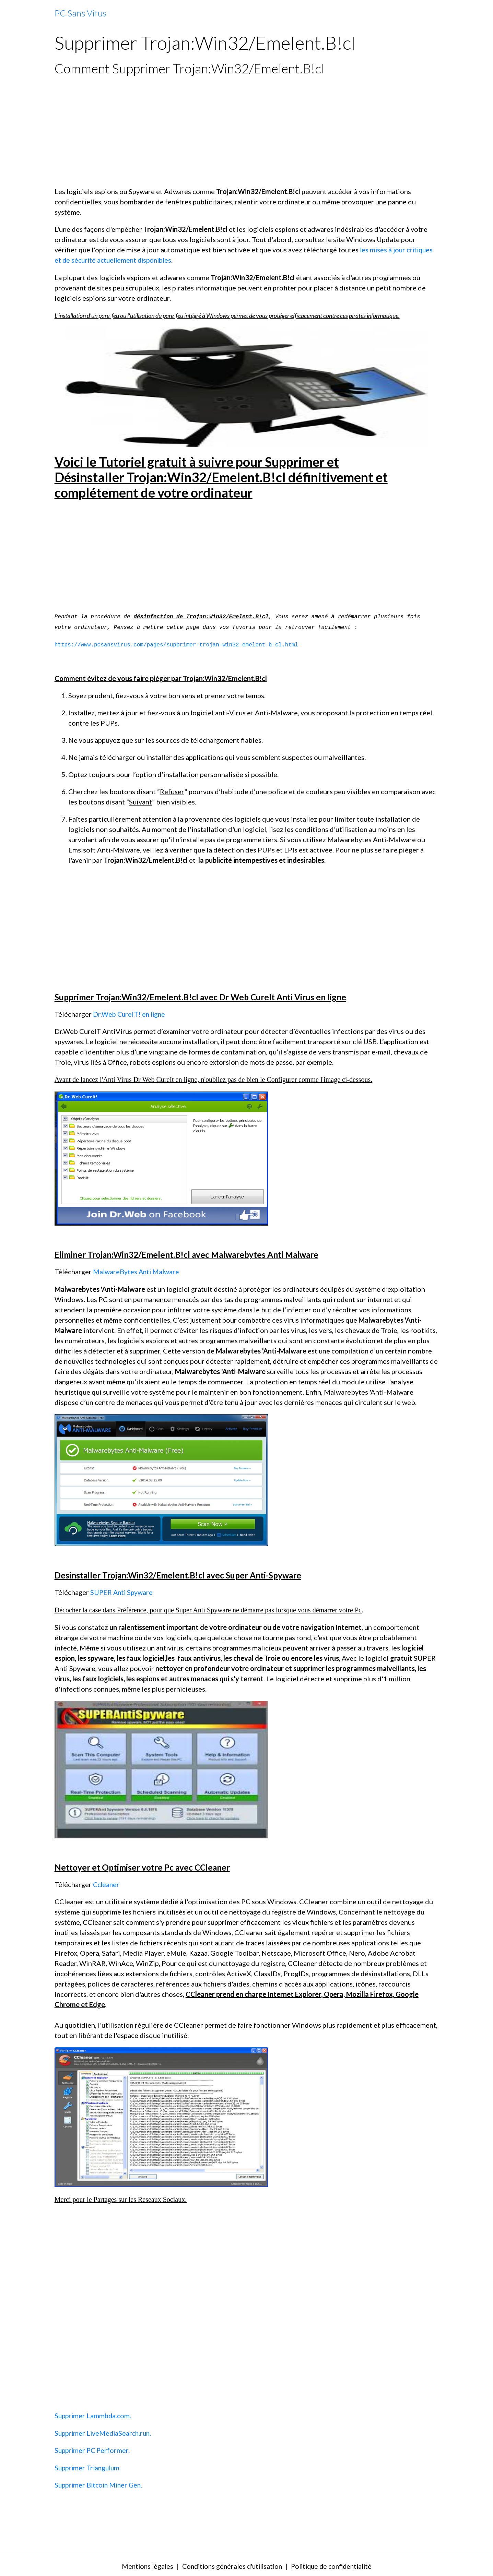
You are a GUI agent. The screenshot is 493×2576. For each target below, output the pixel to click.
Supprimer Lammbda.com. (94, 2414)
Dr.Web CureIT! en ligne (130, 1014)
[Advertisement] (247, 131)
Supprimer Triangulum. (89, 2466)
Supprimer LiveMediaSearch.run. (105, 2432)
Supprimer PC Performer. (93, 2449)
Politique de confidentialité (335, 2564)
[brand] (80, 13)
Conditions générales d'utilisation (230, 2564)
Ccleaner (107, 1883)
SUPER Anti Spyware (122, 1591)
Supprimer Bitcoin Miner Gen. (100, 2483)
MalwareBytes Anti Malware (137, 1271)
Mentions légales (142, 2564)
